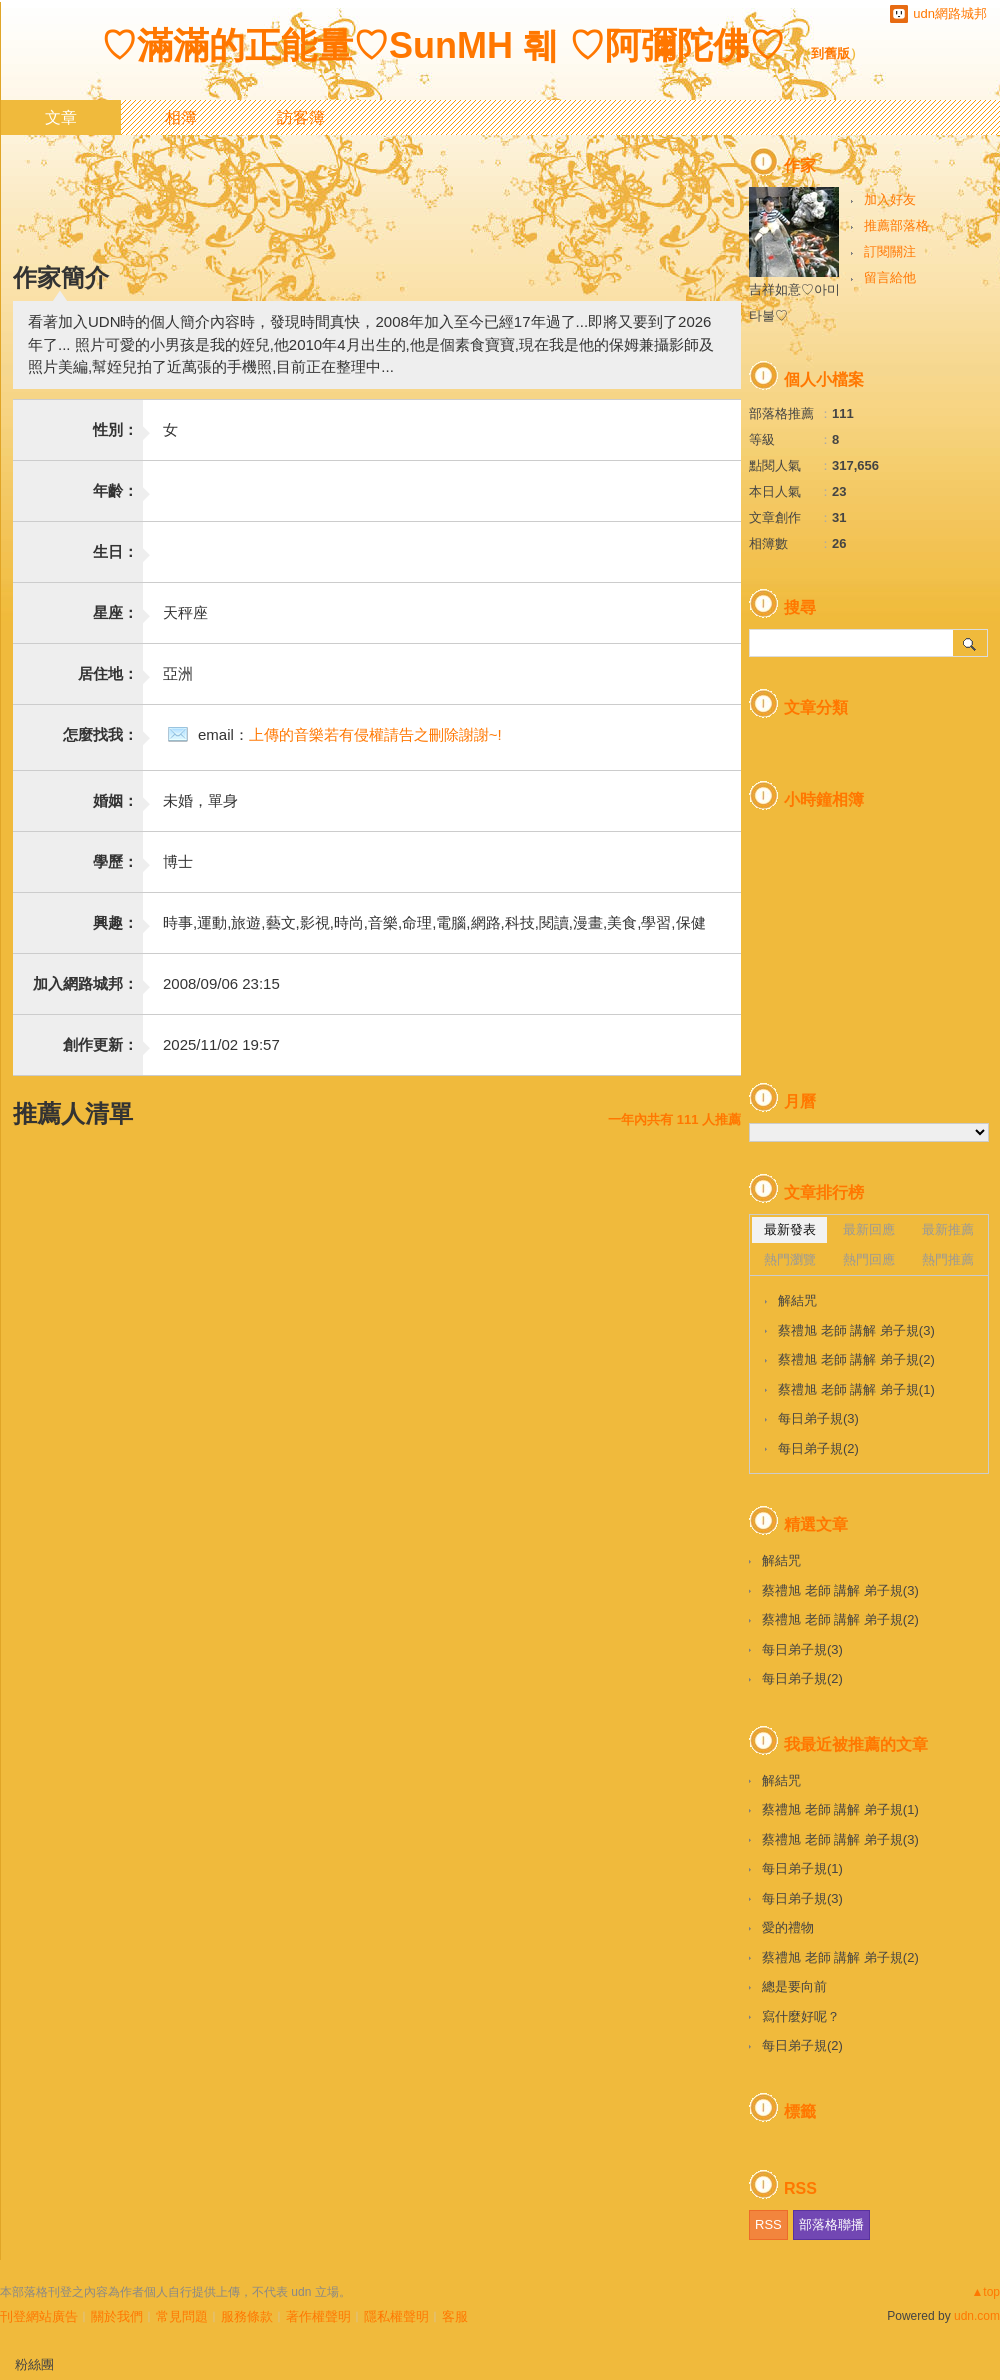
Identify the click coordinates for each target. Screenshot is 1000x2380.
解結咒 (797, 1300)
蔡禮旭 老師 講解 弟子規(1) (856, 1389)
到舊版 (830, 53)
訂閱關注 (890, 251)
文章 (61, 117)
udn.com (977, 2316)
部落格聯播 (831, 2224)
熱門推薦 (948, 1259)
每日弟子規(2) (818, 1448)
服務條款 (247, 2316)
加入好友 (890, 199)
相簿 (181, 117)
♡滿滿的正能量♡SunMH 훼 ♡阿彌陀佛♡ (443, 45)
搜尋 (970, 643)
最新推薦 (948, 1229)
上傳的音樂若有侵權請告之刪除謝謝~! (375, 734)
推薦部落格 (896, 225)
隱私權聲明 (396, 2316)
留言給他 (890, 277)
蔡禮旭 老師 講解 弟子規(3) (856, 1330)
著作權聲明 (318, 2316)
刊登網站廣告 (39, 2316)
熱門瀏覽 (790, 1259)
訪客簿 (301, 117)
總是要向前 (794, 1986)
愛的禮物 (788, 1927)
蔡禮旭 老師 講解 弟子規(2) (856, 1359)
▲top (985, 2292)
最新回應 (869, 1229)
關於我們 (117, 2316)
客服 (455, 2316)
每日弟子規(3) (818, 1418)
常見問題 (182, 2316)
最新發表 (790, 1229)
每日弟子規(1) (802, 1868)
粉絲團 (34, 2364)
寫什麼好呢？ (801, 2016)
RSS (768, 2224)
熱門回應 (869, 1259)
